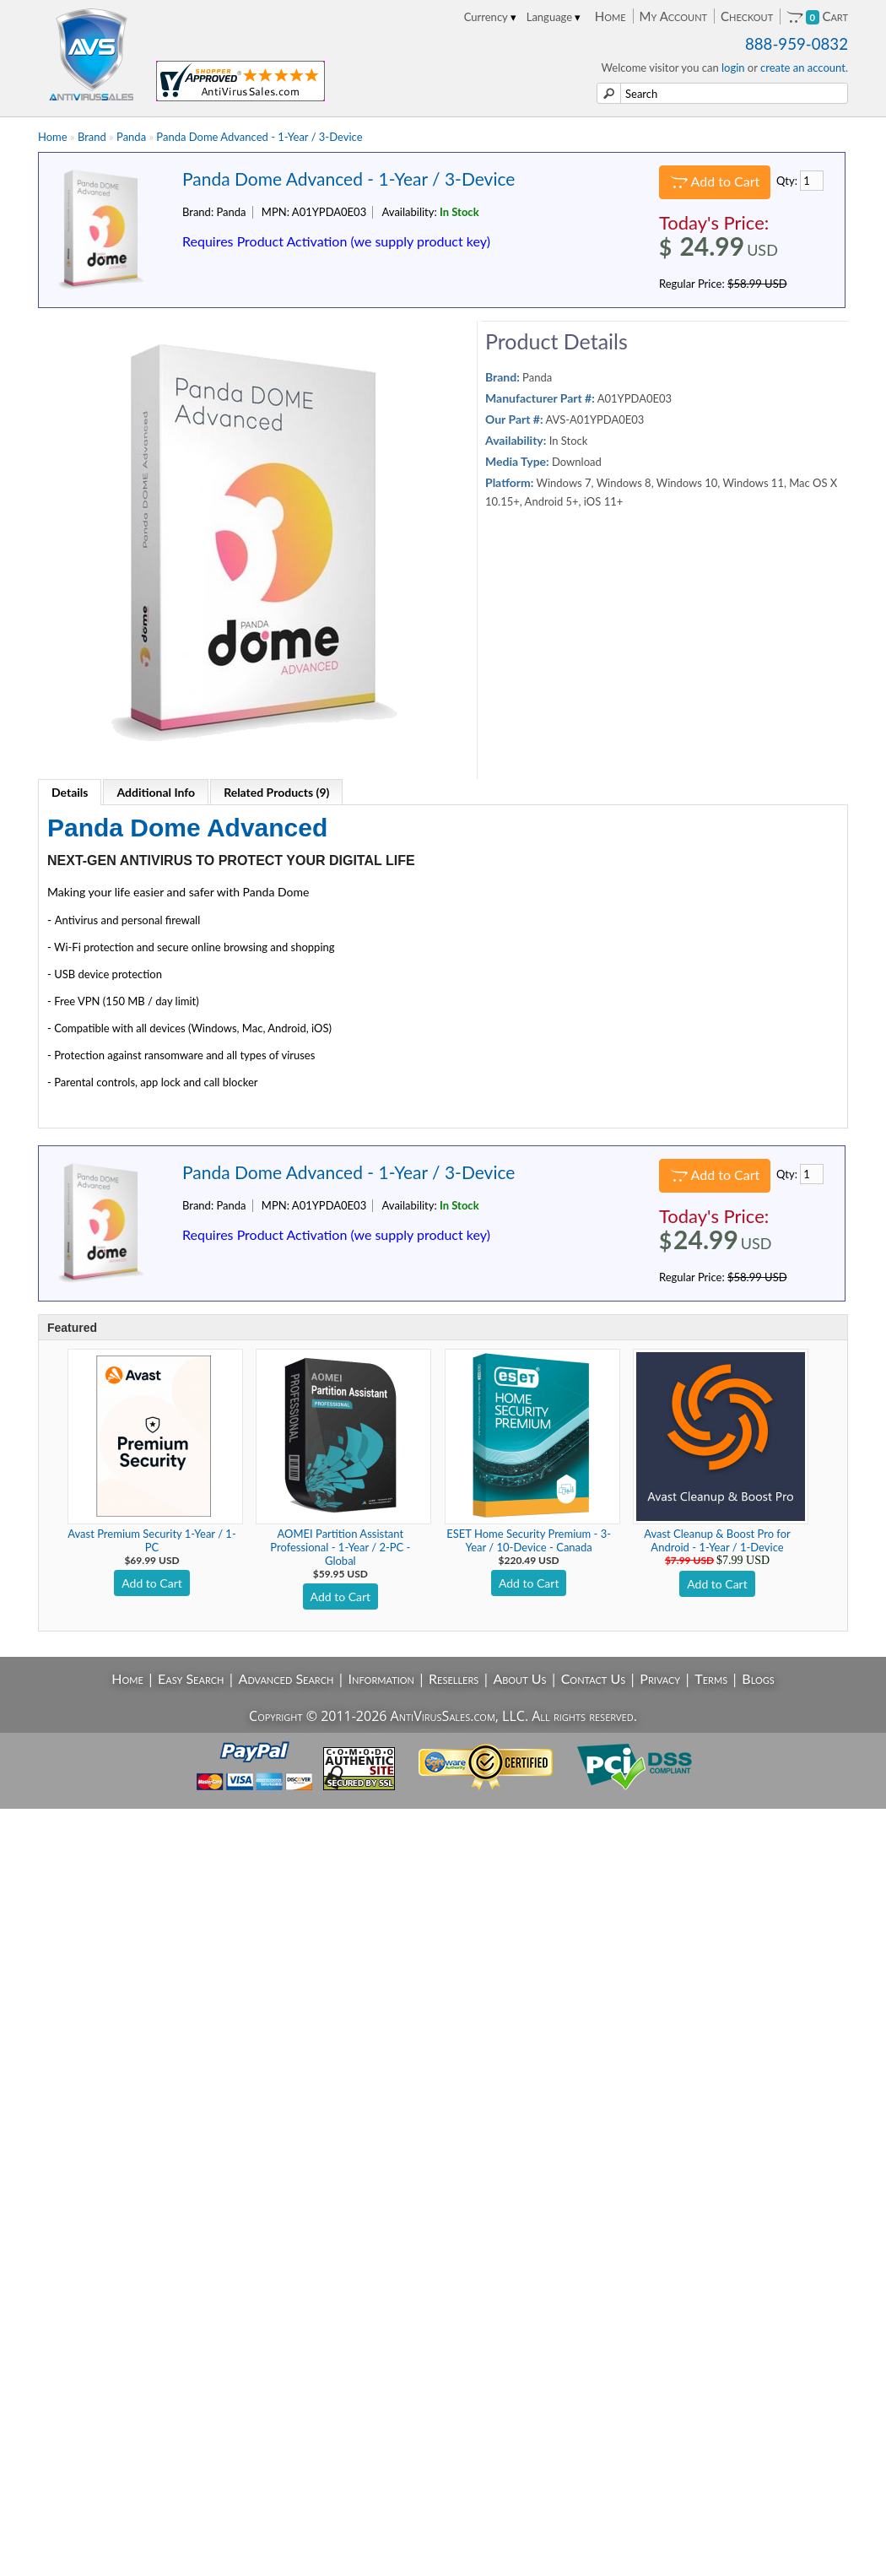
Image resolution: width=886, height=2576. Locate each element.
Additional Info (155, 792)
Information (381, 1678)
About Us (519, 1678)
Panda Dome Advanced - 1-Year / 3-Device (259, 136)
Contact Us (593, 1678)
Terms (710, 1678)
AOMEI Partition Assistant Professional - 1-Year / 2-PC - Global (340, 1547)
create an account (802, 67)
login (733, 67)
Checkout (747, 16)
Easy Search (191, 1678)
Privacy (660, 1678)
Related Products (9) (276, 792)
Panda (131, 136)
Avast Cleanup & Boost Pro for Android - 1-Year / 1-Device (717, 1540)
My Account (673, 16)
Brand (92, 136)
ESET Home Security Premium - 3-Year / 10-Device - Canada (528, 1540)
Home (610, 16)
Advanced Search (286, 1678)
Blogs (758, 1678)
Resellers (453, 1678)
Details (69, 792)
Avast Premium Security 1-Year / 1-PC (151, 1540)
